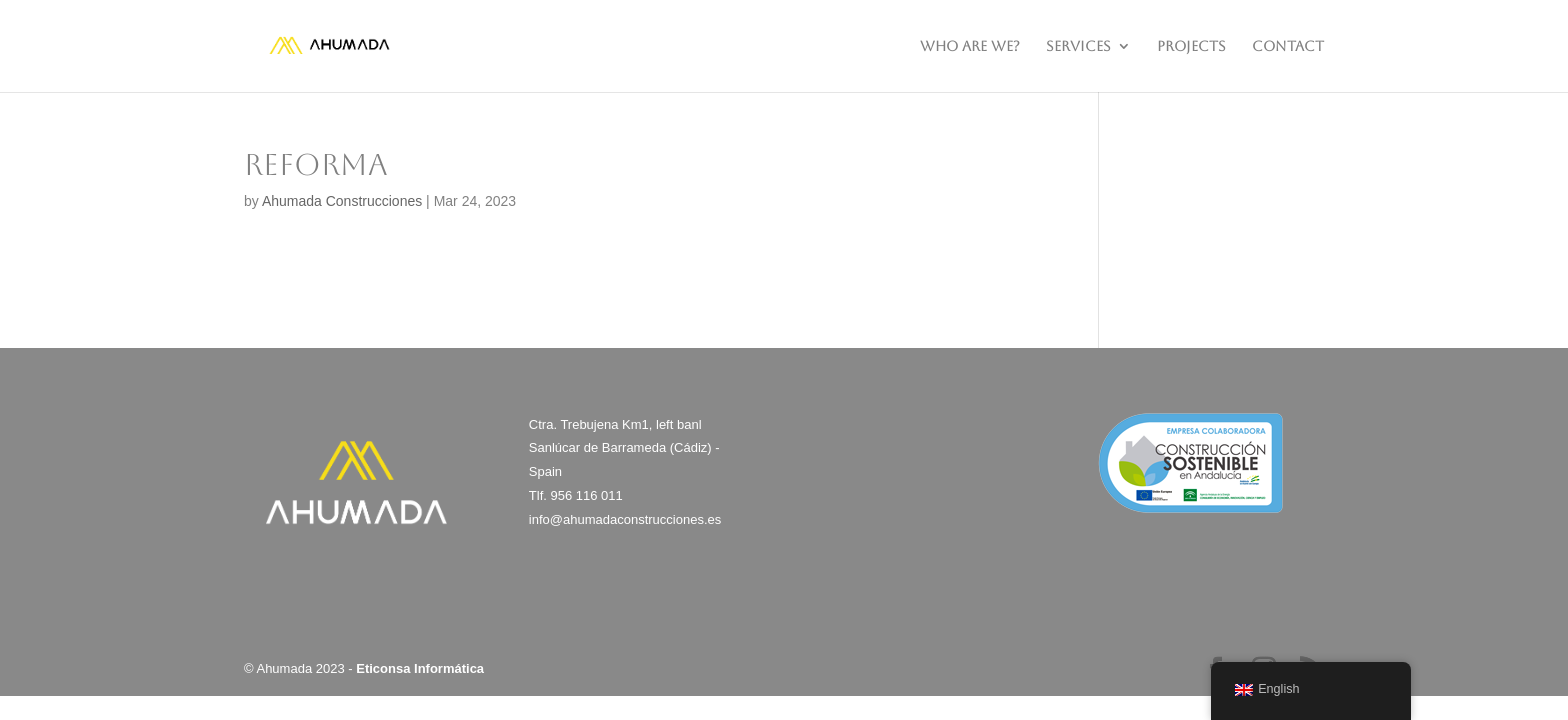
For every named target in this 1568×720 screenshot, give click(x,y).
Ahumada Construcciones (342, 201)
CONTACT (1288, 46)
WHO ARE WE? (970, 46)
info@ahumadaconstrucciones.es (625, 519)
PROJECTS (1191, 46)
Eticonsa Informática (420, 668)
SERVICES (1078, 46)
